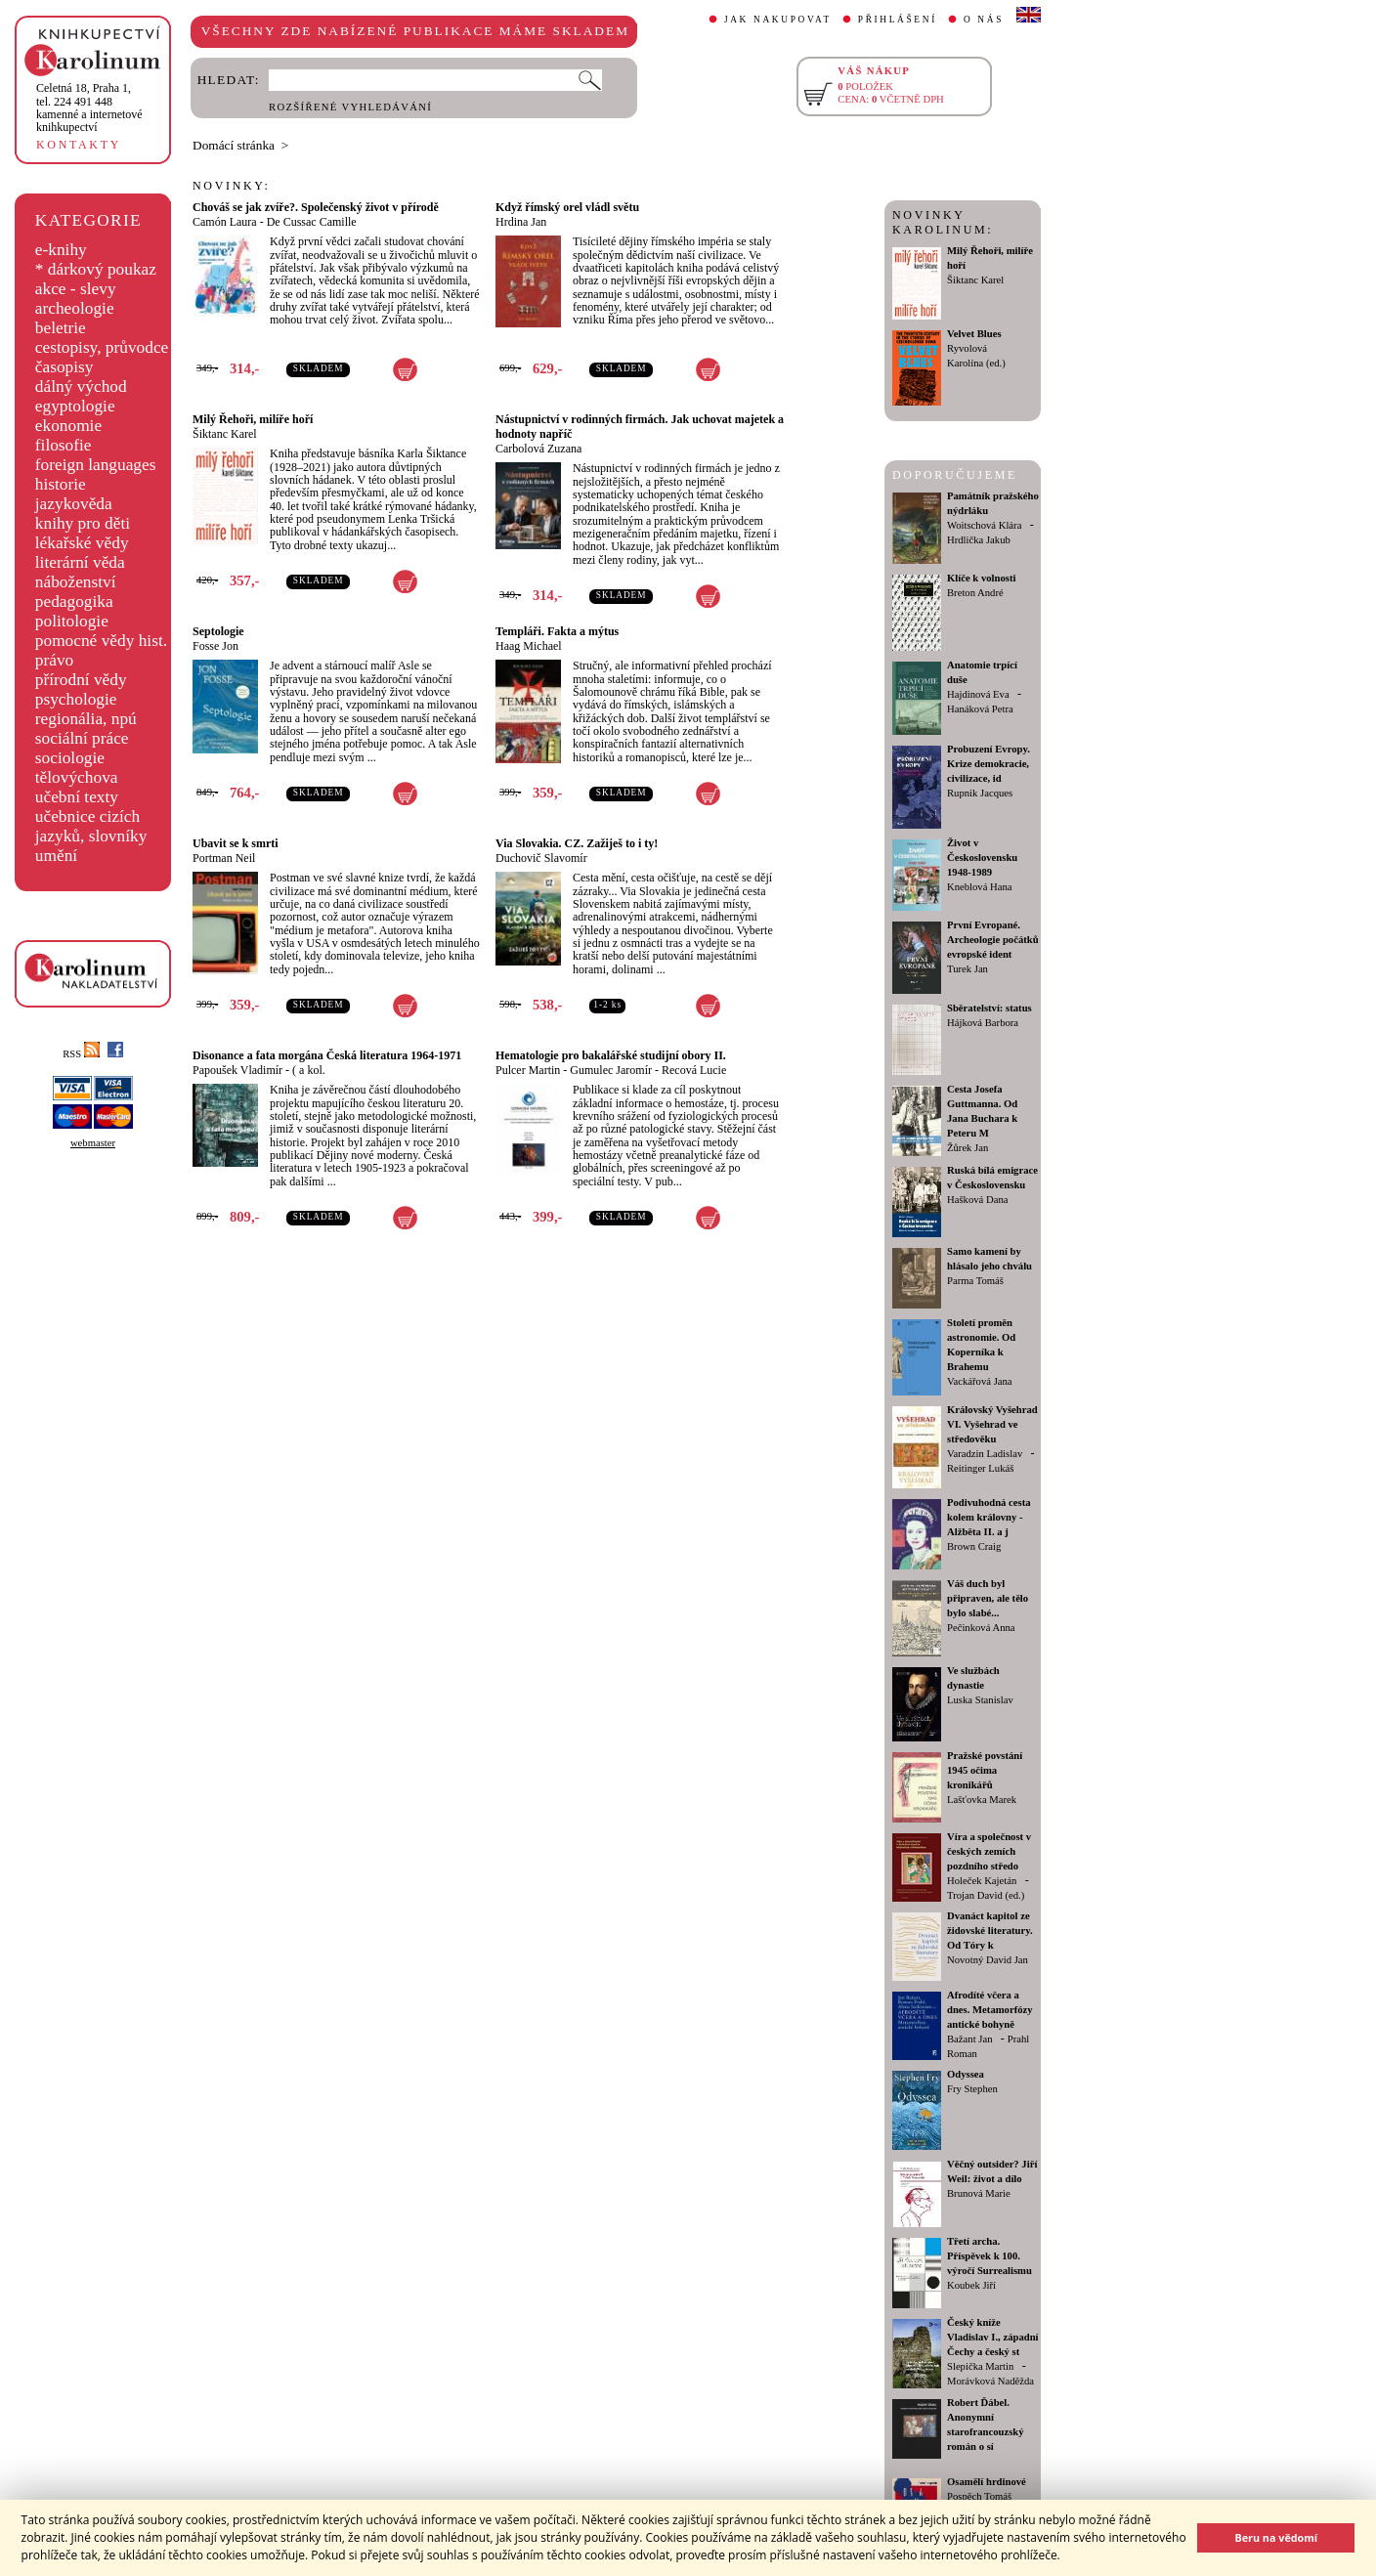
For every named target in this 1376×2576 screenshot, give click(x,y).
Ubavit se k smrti (236, 843)
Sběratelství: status (989, 1008)
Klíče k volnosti (981, 578)
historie (60, 484)
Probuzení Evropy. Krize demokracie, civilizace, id (988, 764)
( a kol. (308, 1070)
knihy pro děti (82, 523)
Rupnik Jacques (979, 793)
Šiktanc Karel (225, 434)
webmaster (92, 1143)
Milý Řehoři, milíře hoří (253, 419)
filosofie (63, 445)
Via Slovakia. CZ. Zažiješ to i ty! (576, 843)
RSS (81, 1054)
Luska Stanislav (980, 1700)
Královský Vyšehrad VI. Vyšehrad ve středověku (992, 1424)
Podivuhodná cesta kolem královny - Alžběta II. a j (989, 1517)
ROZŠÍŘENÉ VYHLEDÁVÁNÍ (350, 107)
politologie (71, 621)
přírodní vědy (81, 679)
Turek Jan (967, 969)
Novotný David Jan (987, 1959)
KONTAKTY (78, 144)
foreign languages (95, 464)
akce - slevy (75, 288)
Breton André (975, 592)
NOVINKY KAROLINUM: (942, 222)
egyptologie (75, 406)
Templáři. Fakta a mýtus (557, 631)
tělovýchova (76, 777)
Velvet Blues (974, 333)
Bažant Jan (969, 2039)
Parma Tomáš (975, 1280)
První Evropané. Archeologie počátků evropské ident (993, 940)
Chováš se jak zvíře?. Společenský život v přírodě (316, 207)
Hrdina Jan (520, 222)
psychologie (76, 699)
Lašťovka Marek (981, 1799)
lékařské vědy (82, 543)
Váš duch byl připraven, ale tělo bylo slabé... (987, 1598)
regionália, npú (86, 718)
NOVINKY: (232, 186)
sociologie (70, 758)
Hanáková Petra (980, 709)
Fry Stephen (972, 2088)
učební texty (76, 797)
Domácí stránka (234, 145)
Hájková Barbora (982, 1022)
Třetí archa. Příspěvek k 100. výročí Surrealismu (989, 2256)
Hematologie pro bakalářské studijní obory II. (610, 1055)
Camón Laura (225, 222)
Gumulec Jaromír (611, 1070)
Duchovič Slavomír (541, 858)
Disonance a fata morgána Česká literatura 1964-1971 (327, 1055)
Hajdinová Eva (978, 694)
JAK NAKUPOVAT (778, 19)
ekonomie (68, 425)
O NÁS (984, 19)
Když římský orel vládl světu (567, 207)
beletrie (60, 328)
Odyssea (965, 2074)
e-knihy (61, 249)
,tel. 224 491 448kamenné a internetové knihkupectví (89, 107)
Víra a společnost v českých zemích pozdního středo (989, 1851)
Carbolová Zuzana (538, 448)
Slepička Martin (980, 2366)
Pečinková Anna (981, 1627)
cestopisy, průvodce (102, 347)
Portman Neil (224, 858)
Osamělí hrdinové (986, 2481)
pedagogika (74, 601)
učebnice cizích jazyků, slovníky (91, 826)
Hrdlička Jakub (978, 540)
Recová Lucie (694, 1070)
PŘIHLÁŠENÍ (897, 19)
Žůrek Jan (967, 1147)
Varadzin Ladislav (984, 1453)
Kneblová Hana (979, 886)
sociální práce (82, 738)
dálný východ (81, 386)
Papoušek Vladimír (237, 1070)
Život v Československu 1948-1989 (982, 857)
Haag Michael (528, 646)
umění (56, 855)
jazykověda (73, 503)
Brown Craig (974, 1546)
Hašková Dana (977, 1199)
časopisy (64, 367)
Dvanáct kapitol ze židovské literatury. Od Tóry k (990, 1931)
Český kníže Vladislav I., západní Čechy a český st (993, 2337)
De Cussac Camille (312, 222)
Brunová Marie (978, 2193)
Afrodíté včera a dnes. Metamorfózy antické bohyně (990, 2010)
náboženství (75, 582)
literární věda (80, 562)
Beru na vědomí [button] (1275, 2537)
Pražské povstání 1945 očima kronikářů (984, 1770)
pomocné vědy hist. (101, 640)
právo (54, 660)
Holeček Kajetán (981, 1880)
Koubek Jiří (971, 2285)
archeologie (74, 308)
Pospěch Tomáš (979, 2496)
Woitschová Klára (984, 525)
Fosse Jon (215, 646)
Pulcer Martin (527, 1070)
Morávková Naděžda (990, 2381)
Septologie (218, 631)
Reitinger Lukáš (980, 1468)
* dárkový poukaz (95, 269)
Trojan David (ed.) (985, 1895)
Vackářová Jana (979, 1381)
